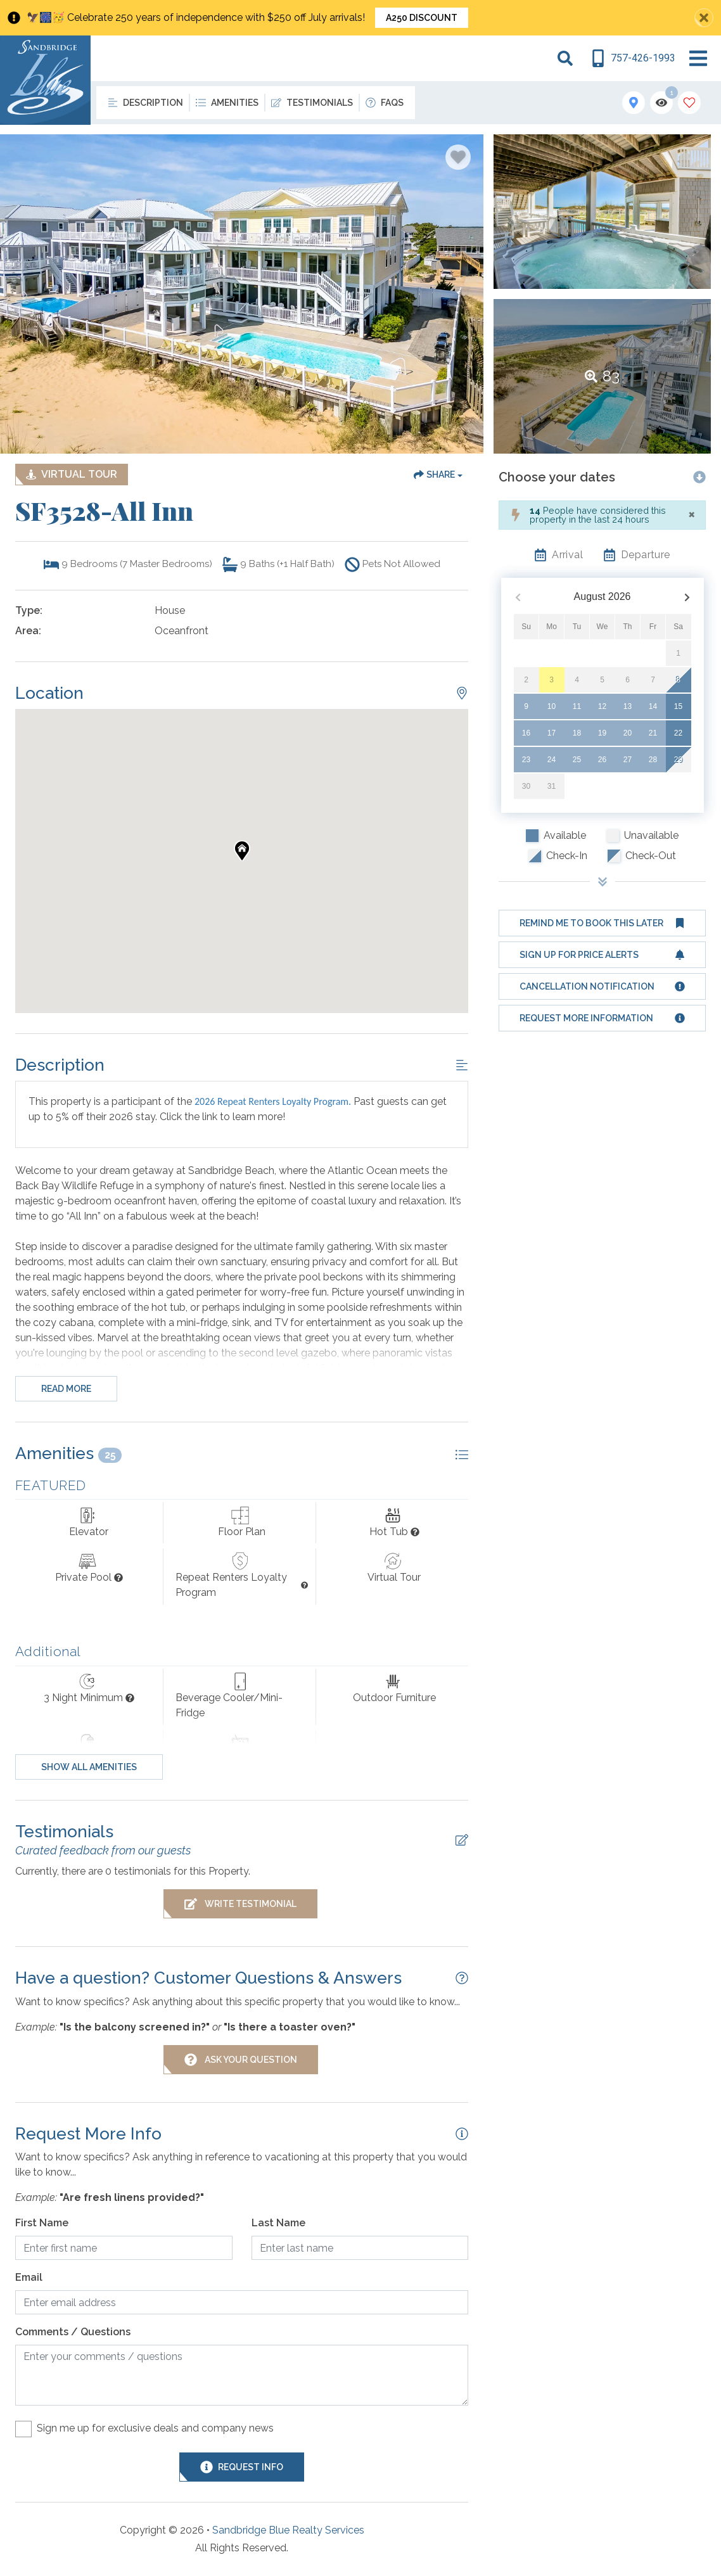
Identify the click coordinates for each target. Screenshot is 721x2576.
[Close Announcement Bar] (703, 17)
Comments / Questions (73, 2332)
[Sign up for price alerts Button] (602, 954)
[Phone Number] (633, 58)
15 (678, 706)
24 (551, 759)
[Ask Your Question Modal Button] (240, 2059)
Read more (66, 1389)
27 (627, 759)
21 (653, 733)
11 (577, 706)
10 (551, 706)
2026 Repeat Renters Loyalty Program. (273, 1101)
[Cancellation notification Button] (602, 986)
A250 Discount (421, 17)
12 (602, 706)
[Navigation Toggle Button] (698, 58)
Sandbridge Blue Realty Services (288, 2530)
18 (577, 733)
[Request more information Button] (602, 1018)
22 (678, 733)
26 (602, 759)
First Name (41, 2223)
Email (28, 2277)
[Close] (691, 513)
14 (653, 706)
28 (653, 759)
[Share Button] (438, 474)
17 (551, 733)
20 (627, 733)
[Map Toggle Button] (633, 102)
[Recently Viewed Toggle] (661, 102)
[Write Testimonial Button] (240, 1903)
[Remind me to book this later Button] (602, 923)
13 (627, 706)
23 (526, 759)
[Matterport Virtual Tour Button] (71, 474)
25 (577, 759)
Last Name (278, 2223)
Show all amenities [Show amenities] (89, 1767)
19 (602, 733)
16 (526, 733)
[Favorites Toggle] (689, 102)
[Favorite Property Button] (458, 157)
